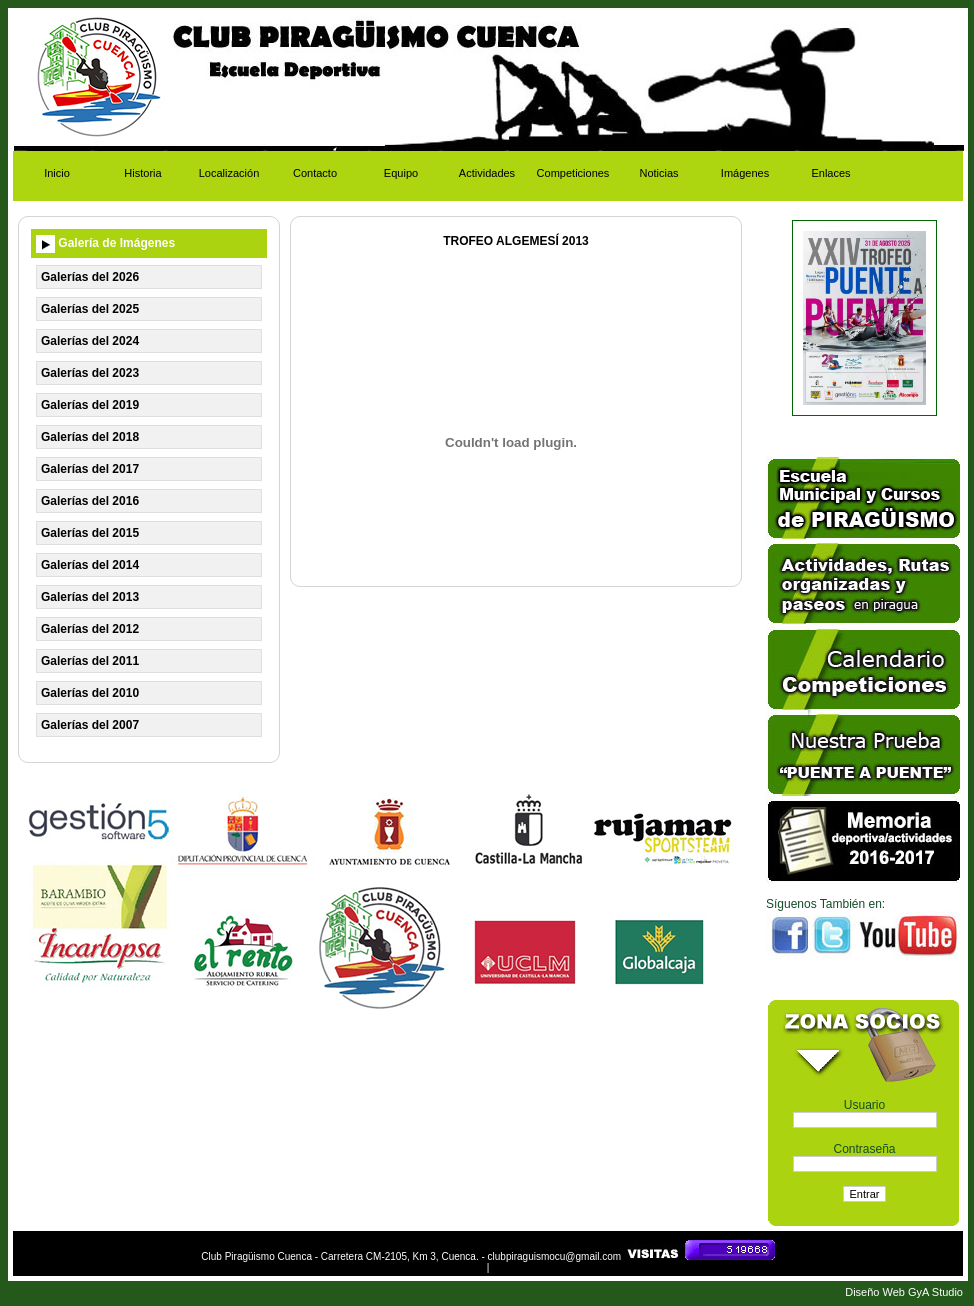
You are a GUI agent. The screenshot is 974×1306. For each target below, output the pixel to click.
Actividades (487, 173)
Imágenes (745, 173)
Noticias (658, 173)
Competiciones (573, 173)
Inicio (57, 173)
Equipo (401, 173)
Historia (142, 173)
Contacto (315, 173)
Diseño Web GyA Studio (904, 1292)
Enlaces (830, 173)
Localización (229, 173)
